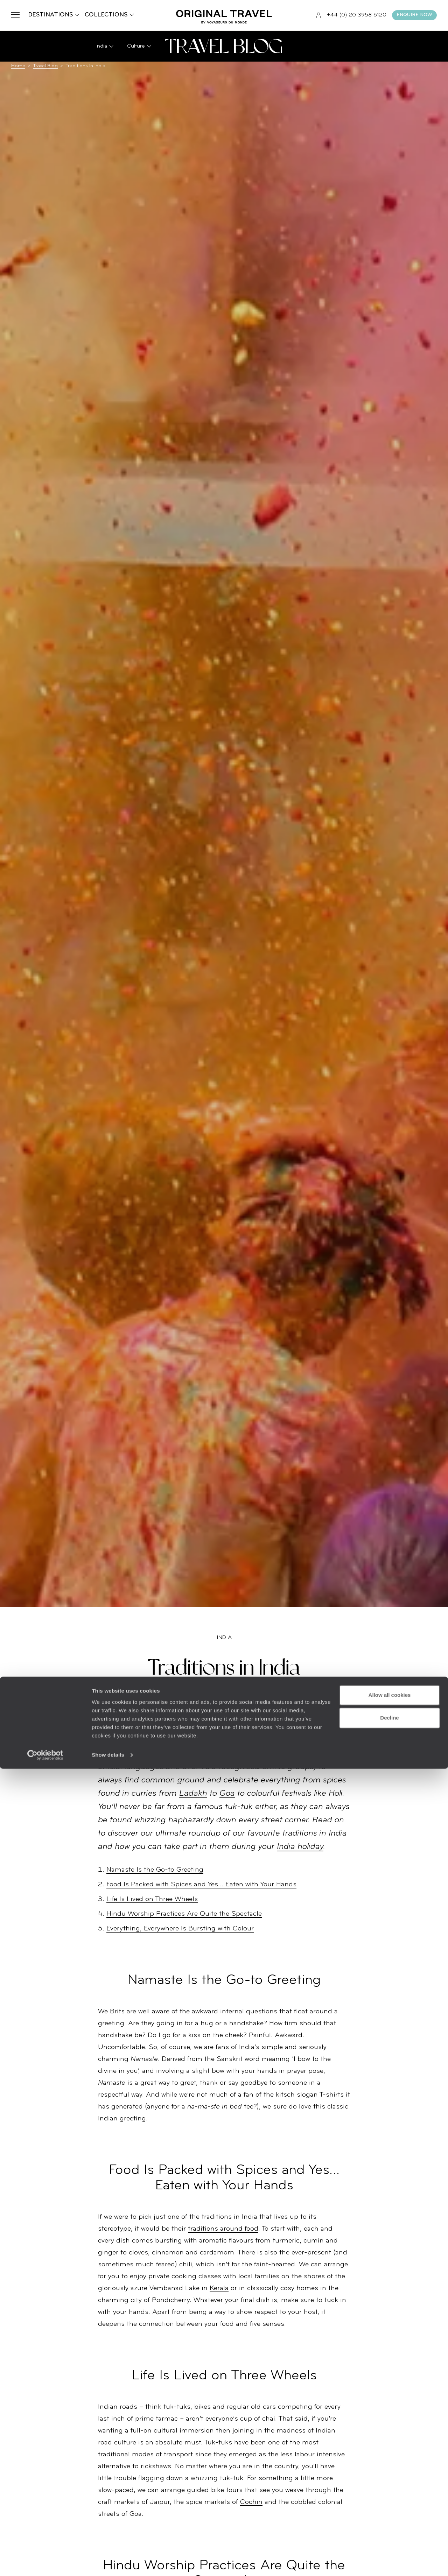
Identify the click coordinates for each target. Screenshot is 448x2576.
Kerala (219, 2288)
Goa (227, 1793)
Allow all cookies (390, 2502)
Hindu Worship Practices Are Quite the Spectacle (184, 1913)
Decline (389, 2525)
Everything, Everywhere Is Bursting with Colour (180, 1928)
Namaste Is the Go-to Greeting (154, 1869)
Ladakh (193, 1793)
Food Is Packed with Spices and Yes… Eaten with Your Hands (201, 1884)
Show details (108, 2562)
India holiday (300, 1847)
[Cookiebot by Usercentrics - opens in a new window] (45, 2562)
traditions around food (223, 2228)
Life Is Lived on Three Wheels (152, 1899)
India (224, 1637)
